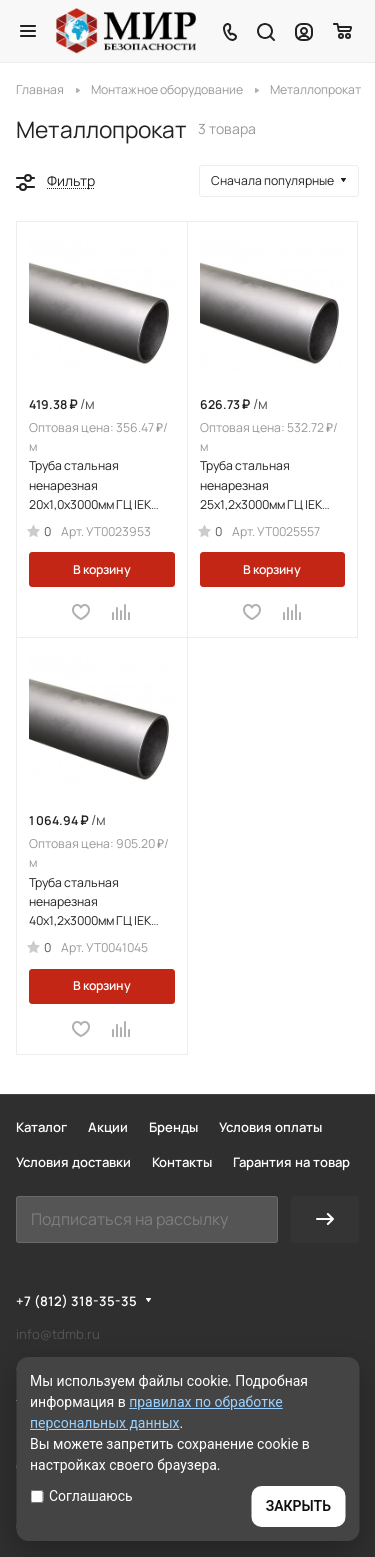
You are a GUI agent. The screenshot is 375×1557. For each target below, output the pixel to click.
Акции (108, 1127)
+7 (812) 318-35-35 (76, 1301)
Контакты (182, 1162)
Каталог (41, 1127)
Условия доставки (73, 1162)
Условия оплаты (270, 1127)
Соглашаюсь (81, 1496)
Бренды (173, 1127)
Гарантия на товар (291, 1162)
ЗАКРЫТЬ (298, 1506)
